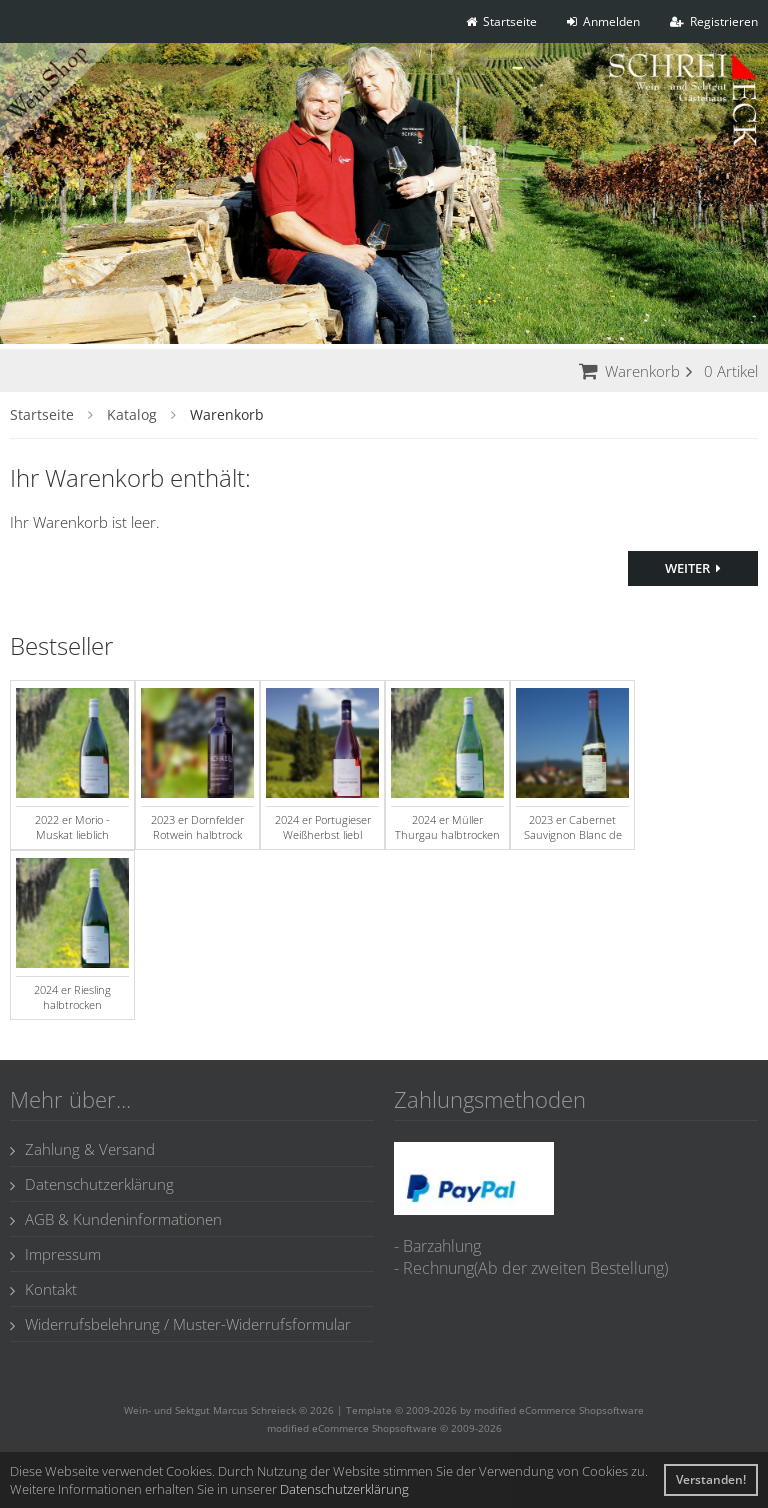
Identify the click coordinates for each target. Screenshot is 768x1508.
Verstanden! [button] (711, 1479)
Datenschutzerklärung (92, 1184)
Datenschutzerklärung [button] (344, 1489)
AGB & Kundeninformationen (116, 1219)
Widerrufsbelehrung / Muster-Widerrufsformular (180, 1324)
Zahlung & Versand (82, 1149)
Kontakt (43, 1289)
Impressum (55, 1254)
